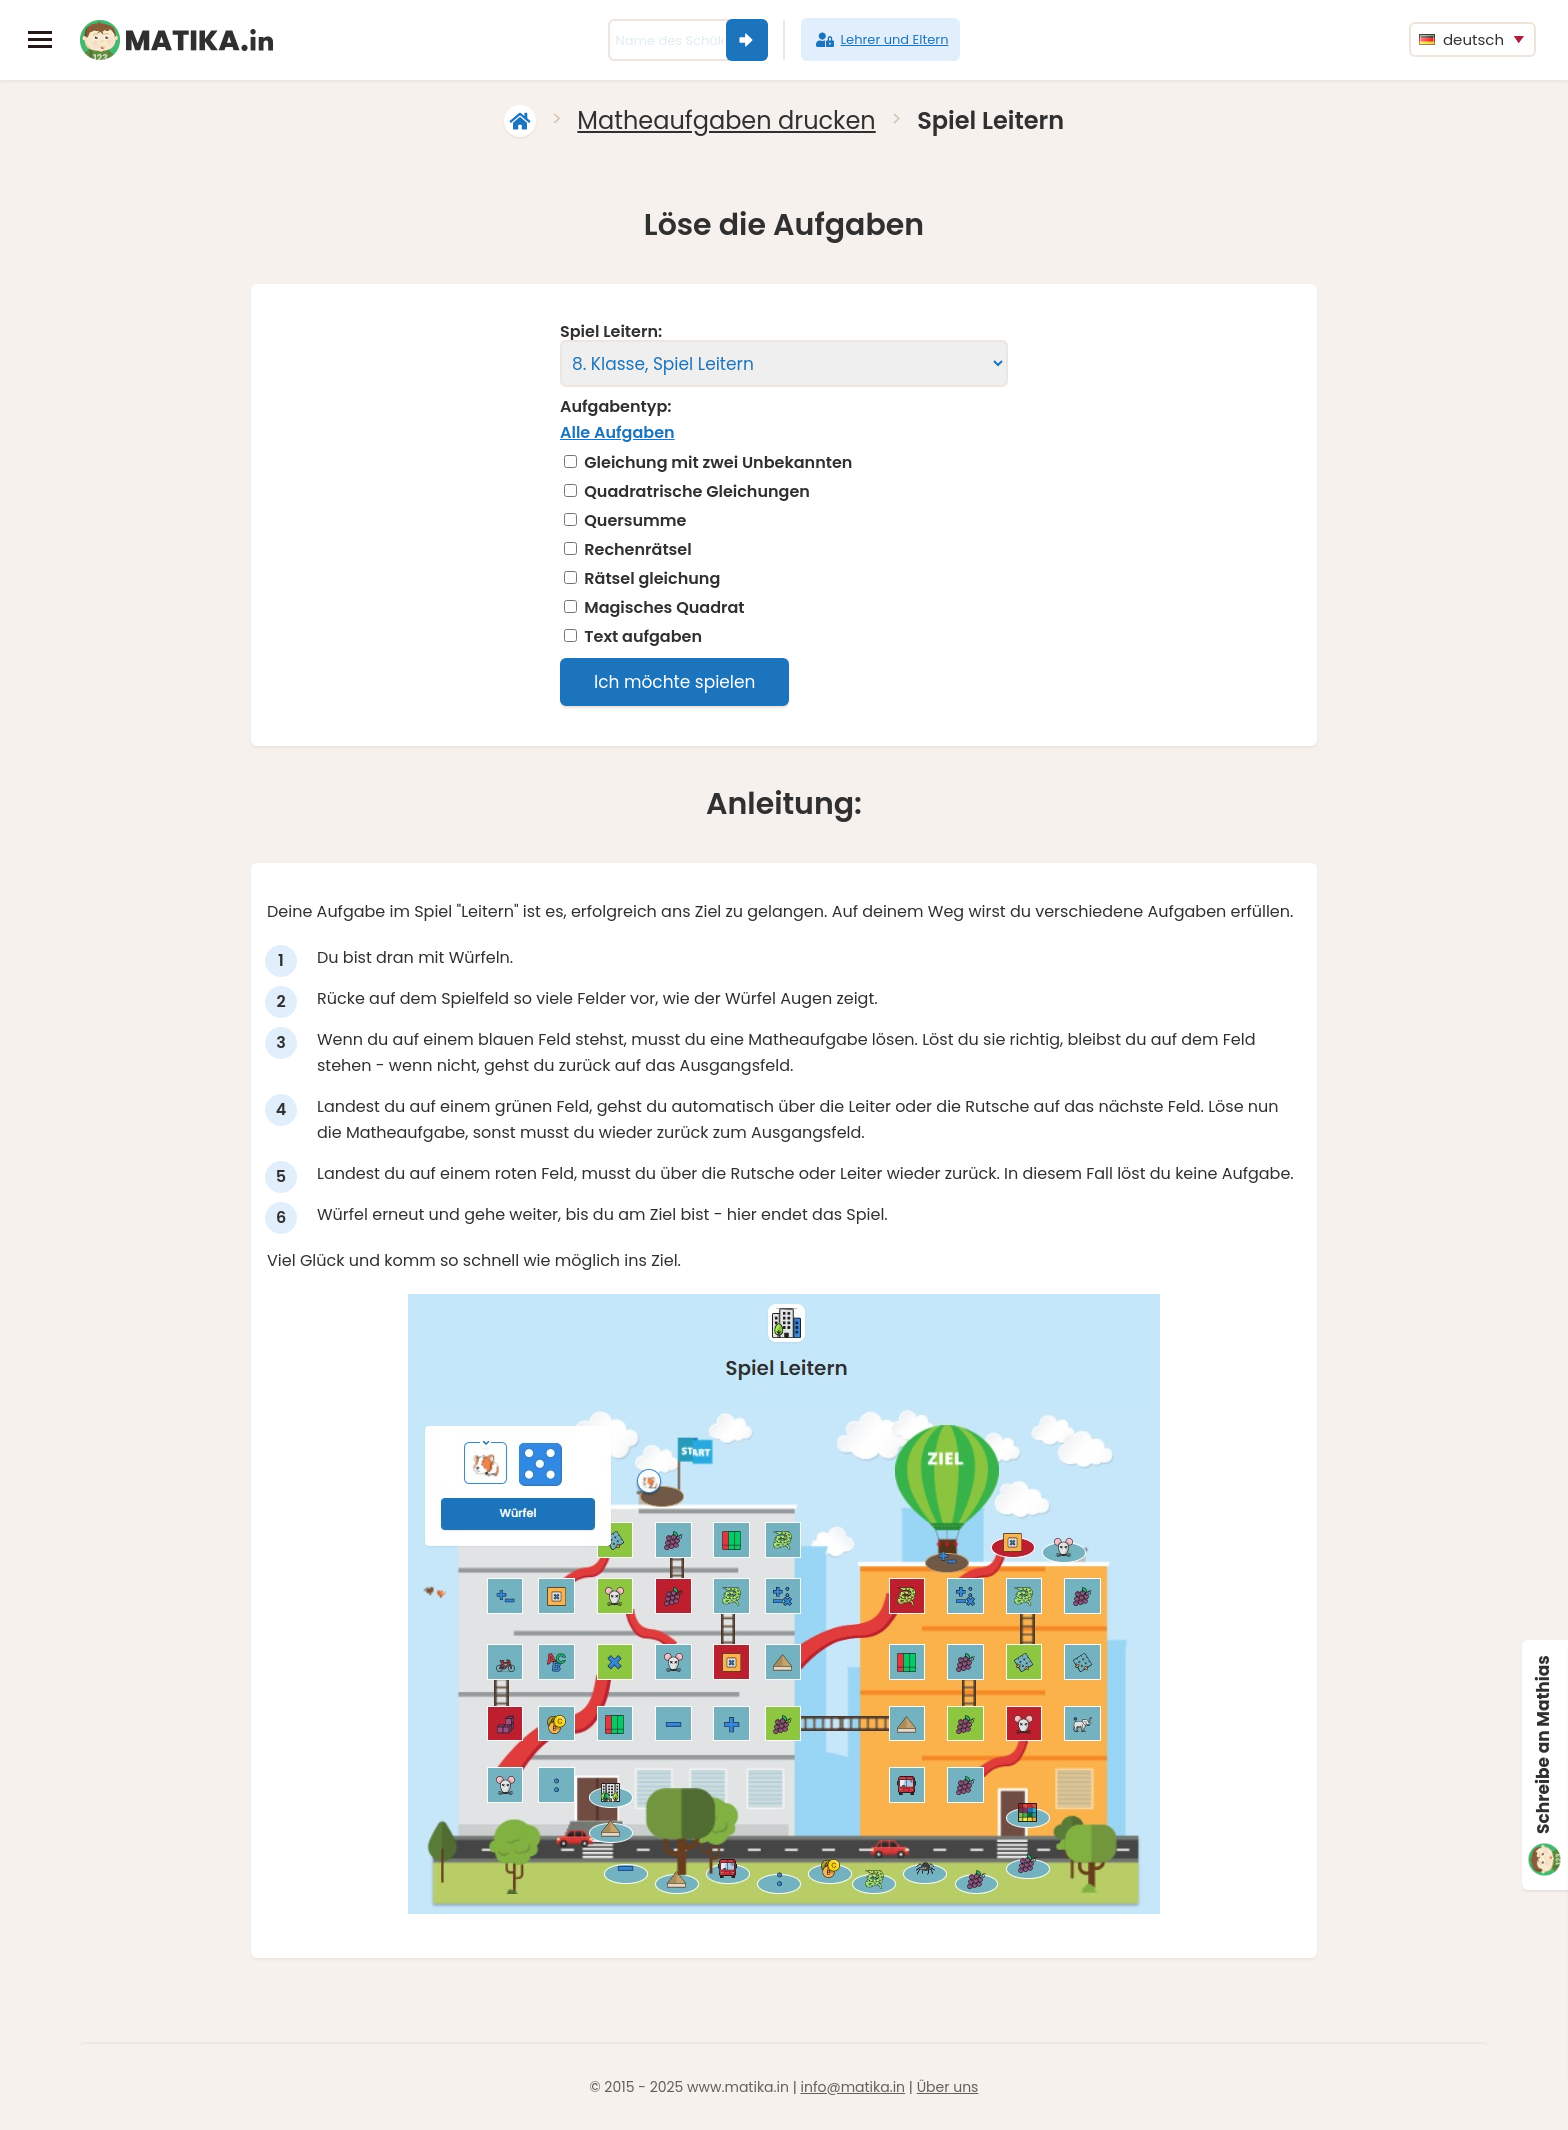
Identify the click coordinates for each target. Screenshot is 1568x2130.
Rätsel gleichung (652, 579)
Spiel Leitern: (611, 332)
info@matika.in (852, 2087)
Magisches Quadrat (664, 608)
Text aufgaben (643, 637)
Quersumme (635, 521)
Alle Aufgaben (617, 432)
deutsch (1461, 39)
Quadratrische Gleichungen (697, 492)
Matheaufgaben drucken (726, 120)
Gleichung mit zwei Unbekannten (718, 463)
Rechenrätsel (637, 550)
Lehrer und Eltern (881, 40)
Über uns (948, 2087)
